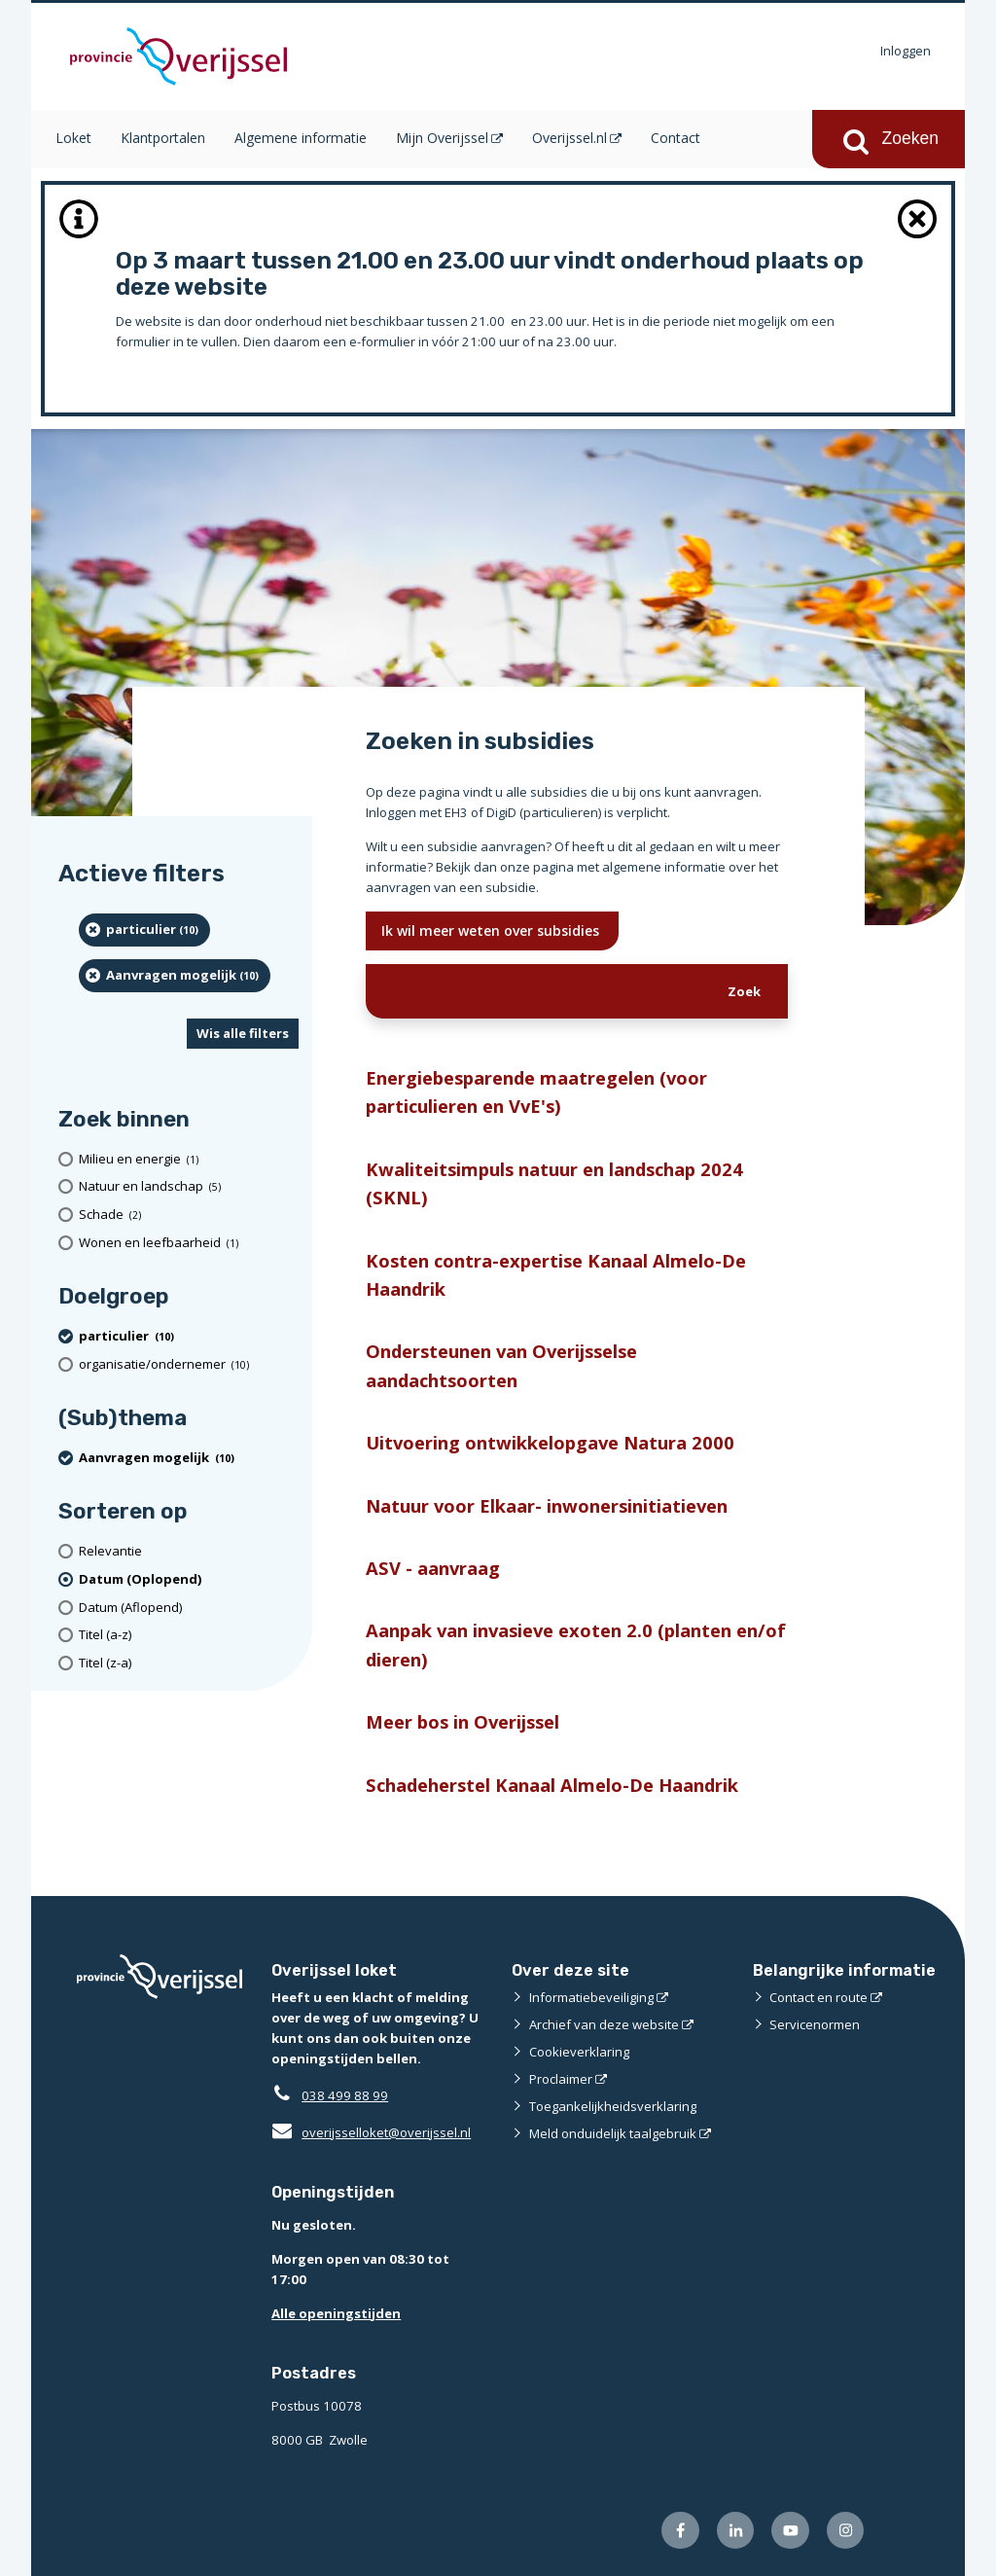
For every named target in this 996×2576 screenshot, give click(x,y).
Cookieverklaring (579, 2051)
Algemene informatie (300, 137)
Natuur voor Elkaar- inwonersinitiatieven (547, 1505)
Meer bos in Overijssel (462, 1721)
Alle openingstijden (336, 2313)
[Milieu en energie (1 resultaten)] (189, 1159)
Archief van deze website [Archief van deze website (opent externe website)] (604, 2024)
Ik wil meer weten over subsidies (492, 930)
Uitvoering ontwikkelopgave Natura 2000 (550, 1442)
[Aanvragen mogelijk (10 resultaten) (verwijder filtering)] (174, 975)
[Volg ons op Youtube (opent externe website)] (790, 2531)
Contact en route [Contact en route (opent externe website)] (818, 1997)
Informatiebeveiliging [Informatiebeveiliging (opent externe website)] (591, 1997)
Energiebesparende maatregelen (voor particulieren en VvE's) (536, 1091)
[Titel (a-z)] (189, 1635)
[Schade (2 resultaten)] (189, 1214)
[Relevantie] (189, 1551)
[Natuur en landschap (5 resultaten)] (189, 1187)
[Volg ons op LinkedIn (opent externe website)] (736, 2531)
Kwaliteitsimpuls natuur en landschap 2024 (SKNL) (554, 1183)
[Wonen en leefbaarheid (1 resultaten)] (189, 1243)
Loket (73, 137)
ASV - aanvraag (433, 1568)
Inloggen (905, 50)
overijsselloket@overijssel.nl (371, 2132)
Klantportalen (163, 137)
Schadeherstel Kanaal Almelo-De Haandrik (552, 1784)
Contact (675, 137)
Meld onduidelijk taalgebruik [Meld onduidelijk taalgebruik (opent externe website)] (612, 2133)
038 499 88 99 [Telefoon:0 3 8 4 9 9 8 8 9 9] (345, 2095)
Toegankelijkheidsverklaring (612, 2106)
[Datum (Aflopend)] (189, 1607)
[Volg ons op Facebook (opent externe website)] (680, 2531)
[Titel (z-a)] (189, 1663)
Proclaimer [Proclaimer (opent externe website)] (560, 2079)
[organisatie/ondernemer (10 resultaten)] (189, 1364)
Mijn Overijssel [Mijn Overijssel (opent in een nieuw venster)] (442, 137)
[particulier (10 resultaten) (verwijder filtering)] (144, 930)
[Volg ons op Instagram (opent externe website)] (846, 2531)
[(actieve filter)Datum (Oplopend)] (189, 1579)
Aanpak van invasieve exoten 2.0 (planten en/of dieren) (576, 1644)
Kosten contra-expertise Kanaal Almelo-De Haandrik (556, 1274)
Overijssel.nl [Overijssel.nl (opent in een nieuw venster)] (569, 137)
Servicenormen (814, 2024)
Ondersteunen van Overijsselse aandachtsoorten (501, 1365)
